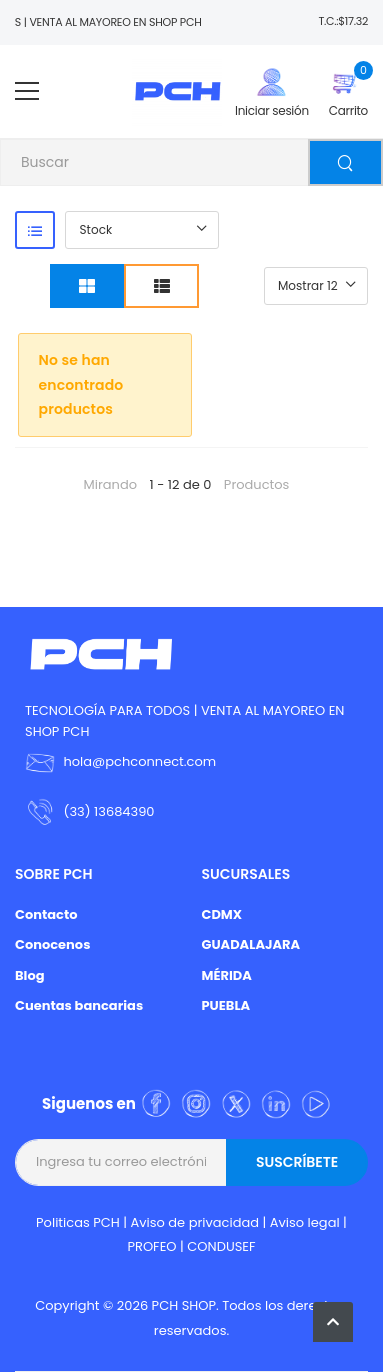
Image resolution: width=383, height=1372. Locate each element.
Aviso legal (305, 1222)
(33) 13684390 (108, 811)
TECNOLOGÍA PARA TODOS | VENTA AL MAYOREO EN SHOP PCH (184, 721)
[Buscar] (345, 162)
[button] (333, 1322)
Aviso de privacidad (195, 1222)
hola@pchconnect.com (139, 761)
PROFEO (151, 1246)
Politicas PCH (78, 1222)
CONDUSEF (221, 1246)
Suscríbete (297, 1162)
